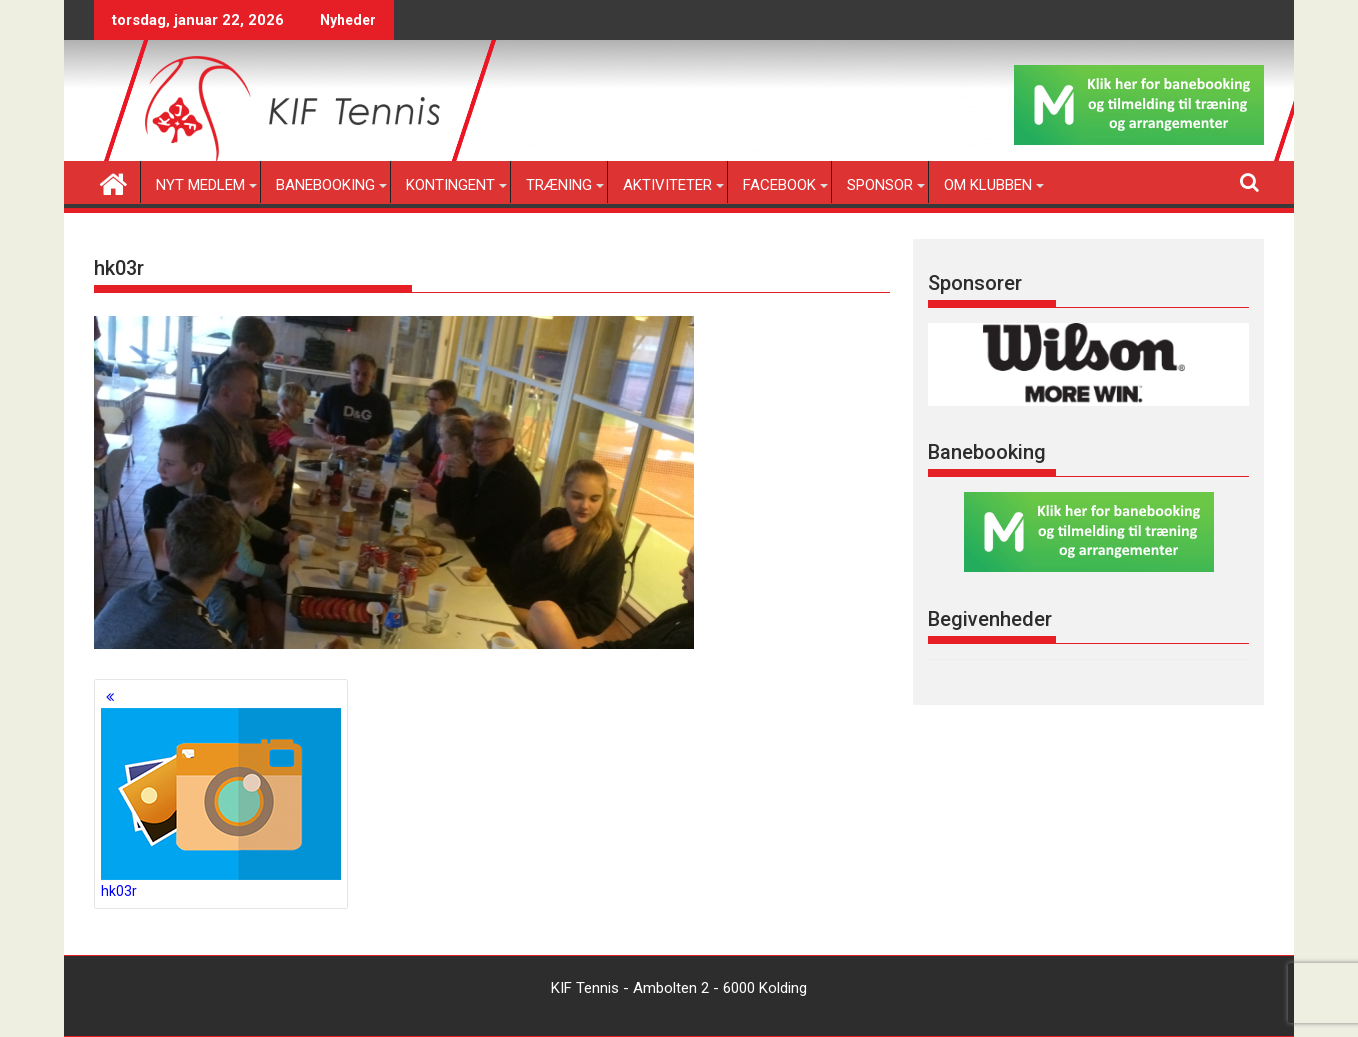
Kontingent (450, 185)
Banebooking (325, 185)
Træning (559, 185)
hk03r (221, 803)
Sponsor (880, 185)
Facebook (779, 185)
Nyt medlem (200, 185)
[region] (1088, 364)
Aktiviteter (667, 185)
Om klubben (988, 185)
